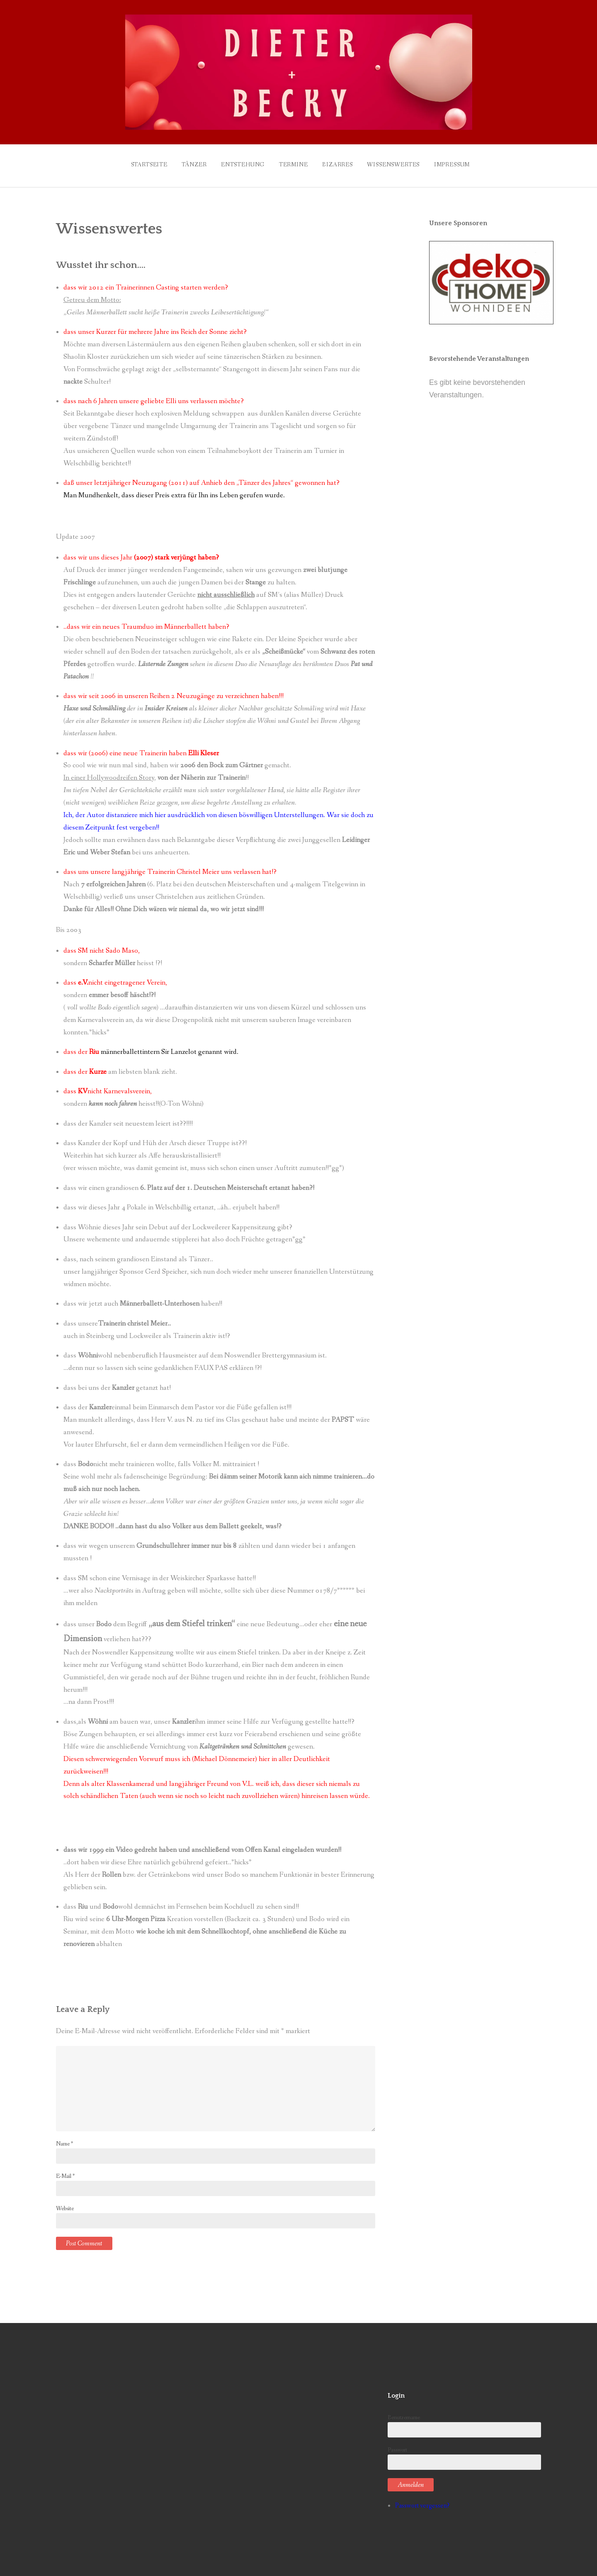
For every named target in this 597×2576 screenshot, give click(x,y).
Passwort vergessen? (422, 2501)
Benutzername (464, 2421)
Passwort (464, 2454)
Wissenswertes (399, 162)
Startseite (136, 162)
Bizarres (339, 162)
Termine (291, 162)
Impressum (461, 162)
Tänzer (184, 162)
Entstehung (237, 162)
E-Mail (65, 2172)
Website (65, 2204)
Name (64, 2139)
